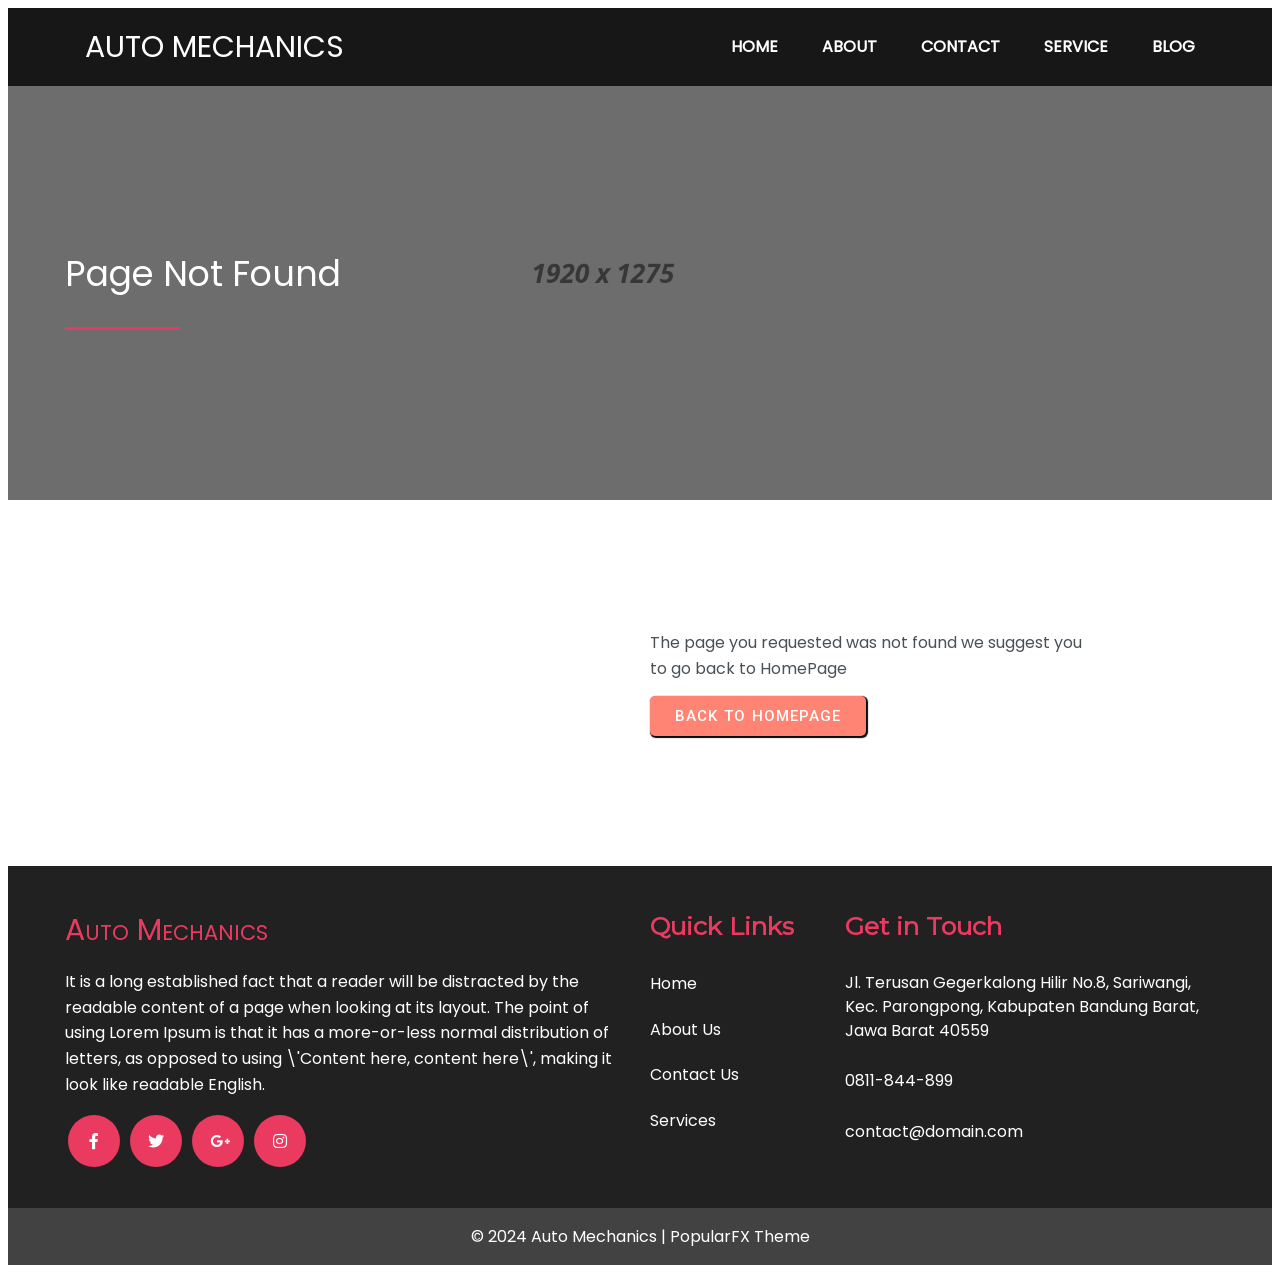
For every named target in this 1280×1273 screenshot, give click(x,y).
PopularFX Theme (740, 1236)
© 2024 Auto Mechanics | (570, 1236)
